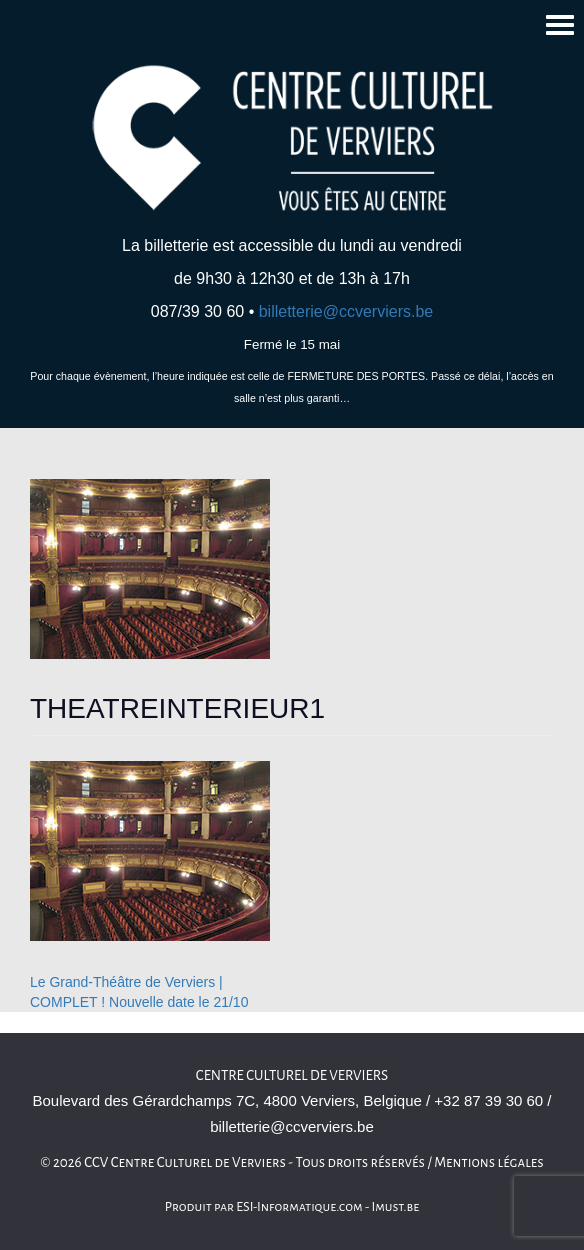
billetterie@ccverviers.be (346, 311)
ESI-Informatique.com (299, 1207)
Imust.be (396, 1207)
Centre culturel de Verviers (292, 1075)
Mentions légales (489, 1162)
